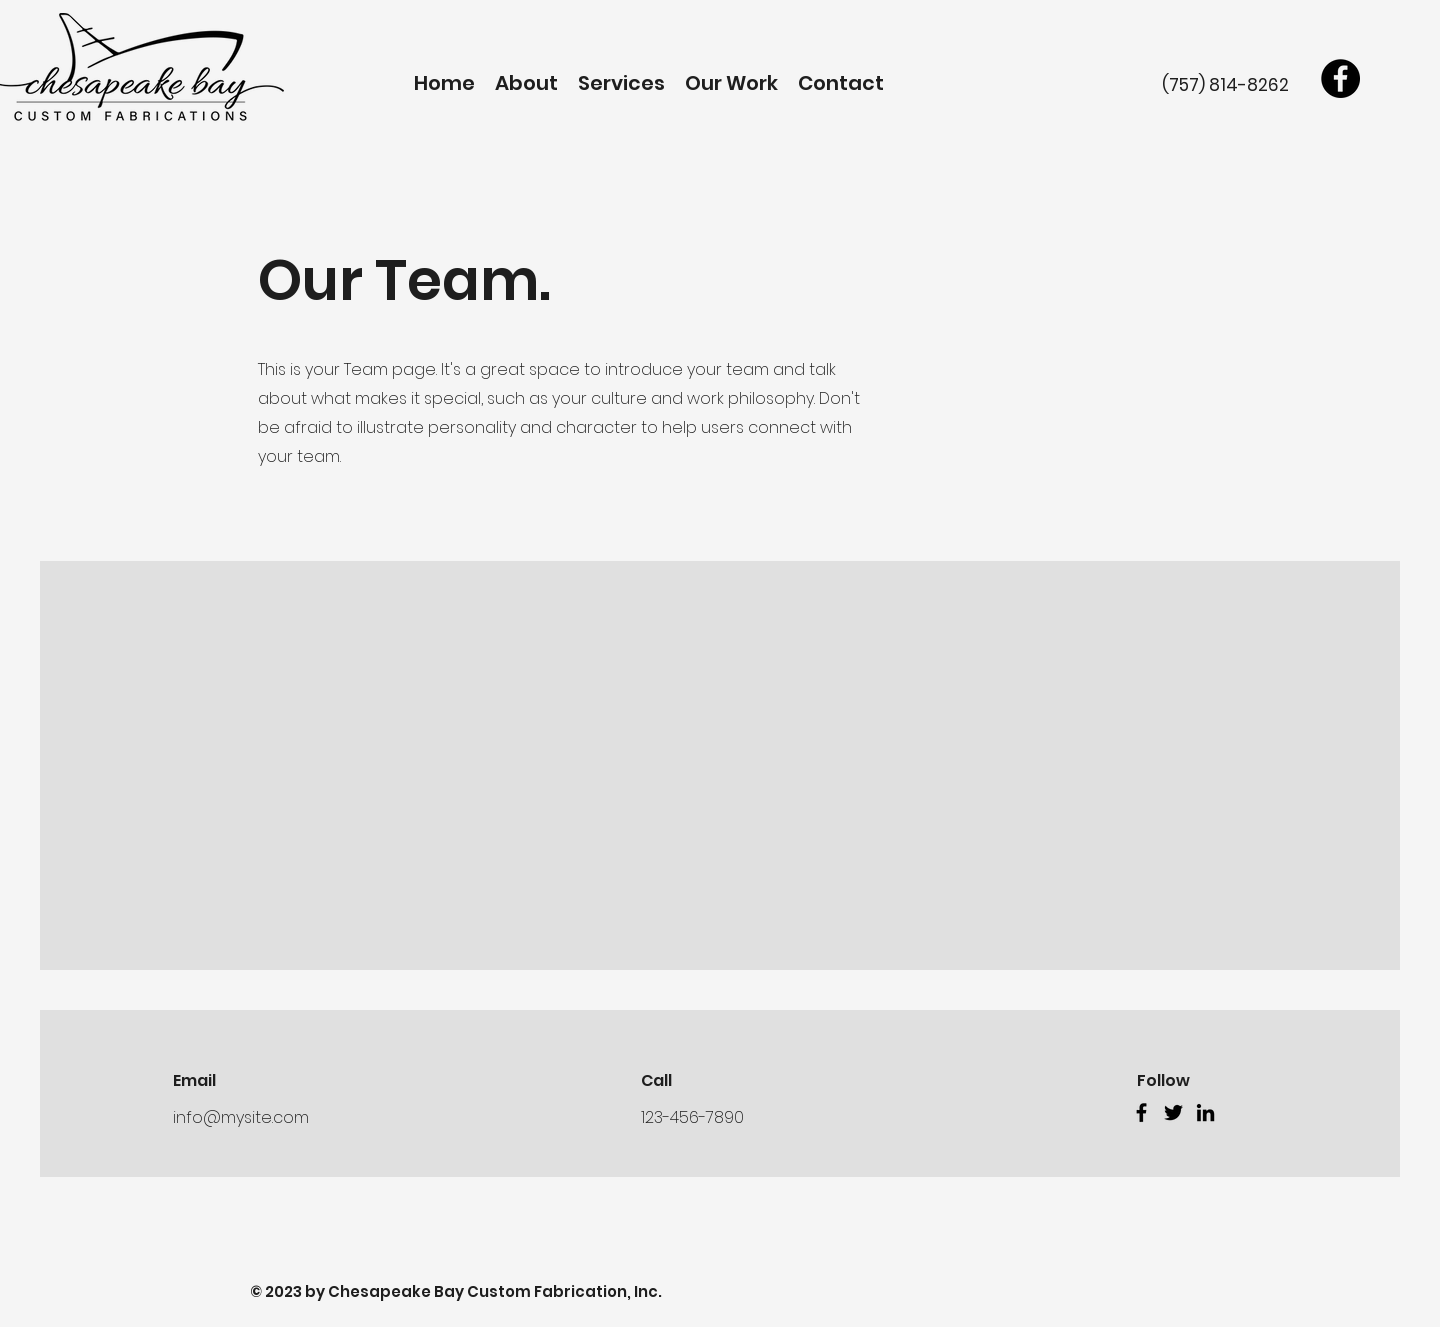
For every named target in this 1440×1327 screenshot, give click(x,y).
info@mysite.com (241, 1117)
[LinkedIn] (1205, 1112)
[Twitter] (1173, 1112)
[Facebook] (1340, 78)
